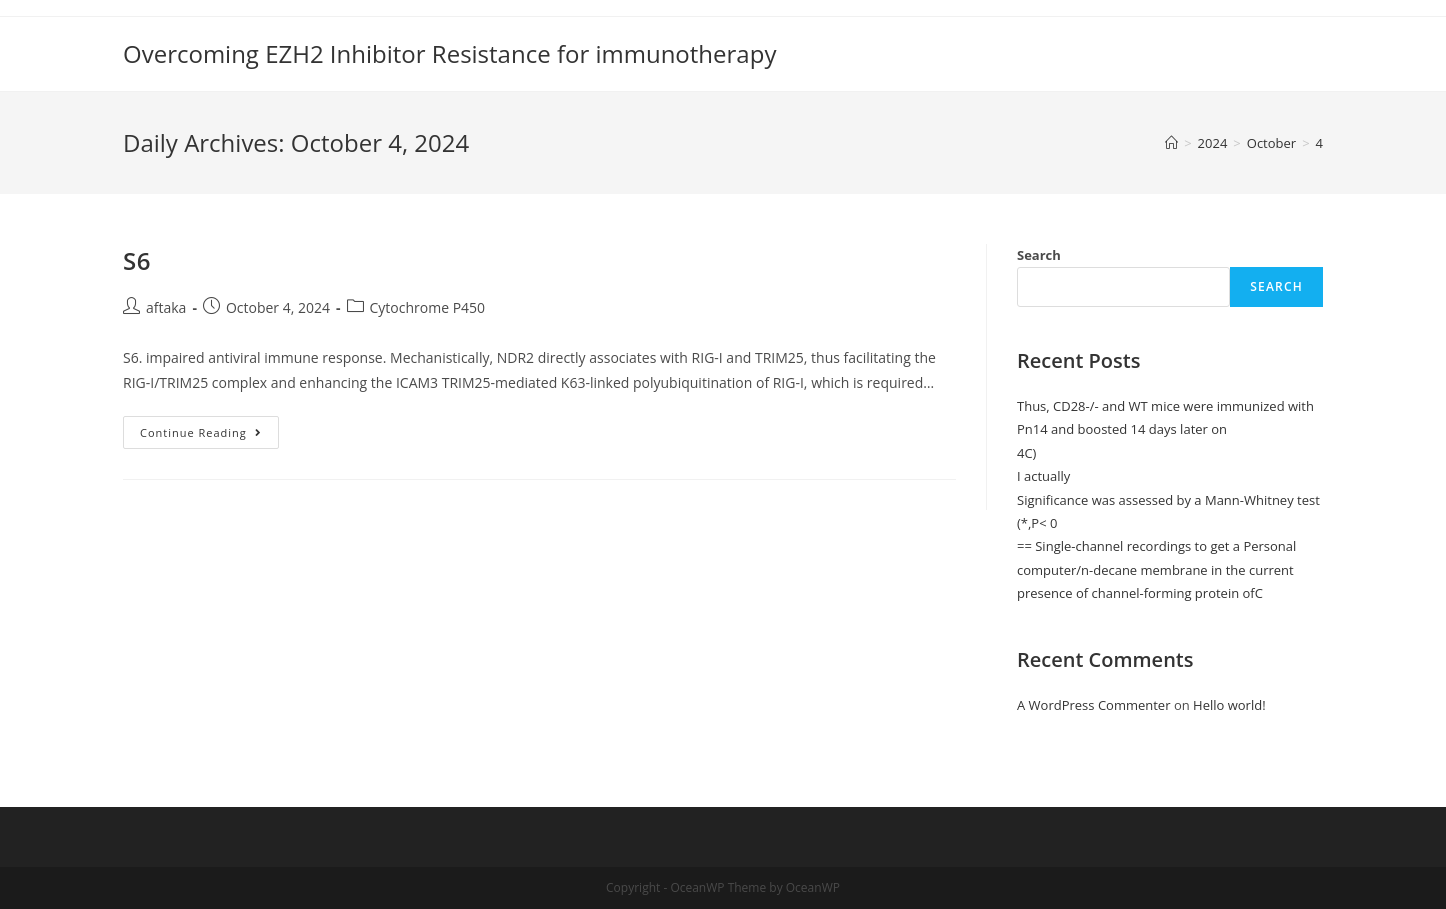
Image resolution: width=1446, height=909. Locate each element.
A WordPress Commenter (1094, 705)
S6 (137, 260)
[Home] (1171, 143)
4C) (1026, 453)
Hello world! (1229, 705)
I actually (1043, 476)
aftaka (166, 307)
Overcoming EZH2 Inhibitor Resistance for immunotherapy (449, 53)
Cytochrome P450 (428, 307)
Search (1039, 255)
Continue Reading (202, 432)
